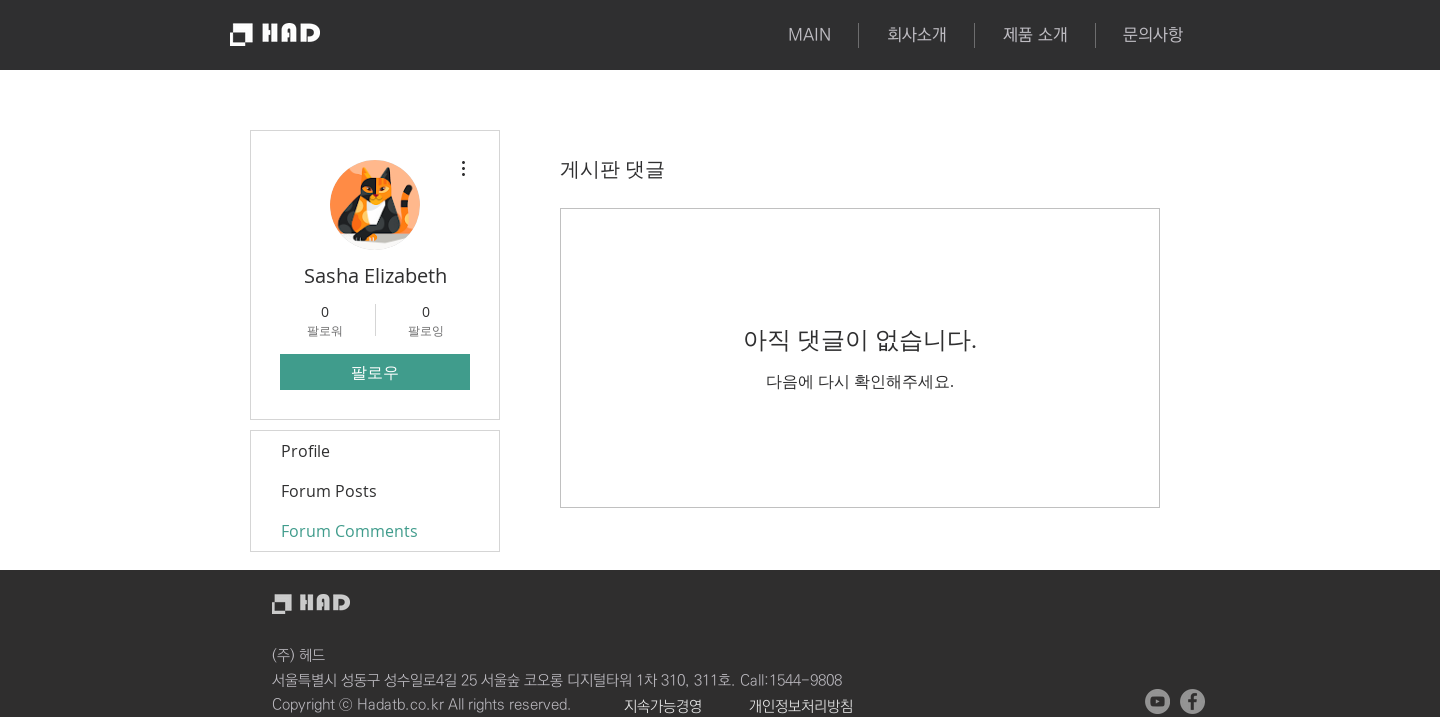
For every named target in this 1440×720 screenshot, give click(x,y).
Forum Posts (329, 491)
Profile (305, 451)
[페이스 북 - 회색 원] (1192, 701)
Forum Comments (349, 531)
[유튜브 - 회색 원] (1157, 701)
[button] (1034, 35)
